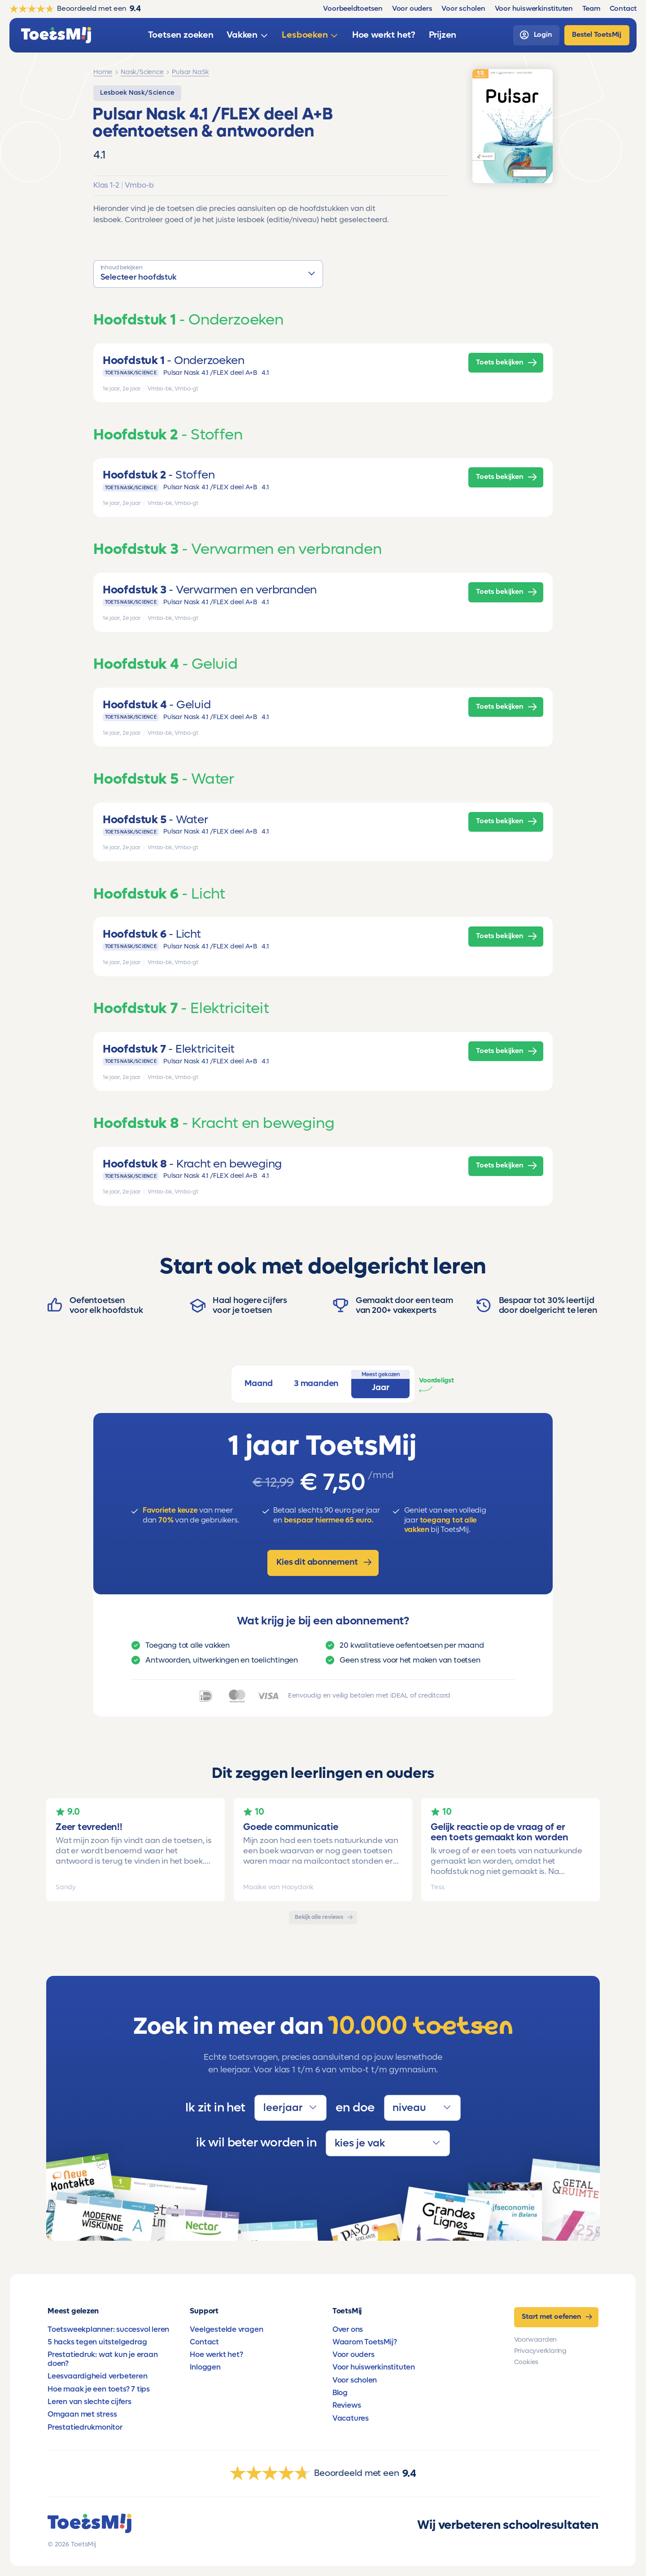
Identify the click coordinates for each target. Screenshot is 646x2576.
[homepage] (56, 35)
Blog (340, 2393)
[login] (536, 35)
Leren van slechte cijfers (89, 2402)
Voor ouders (353, 2355)
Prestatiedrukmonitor (85, 2427)
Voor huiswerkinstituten (373, 2367)
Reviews (346, 2405)
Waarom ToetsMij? (364, 2342)
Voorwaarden (535, 2339)
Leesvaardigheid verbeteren (98, 2376)
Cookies (526, 2362)
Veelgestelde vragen (226, 2330)
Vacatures (350, 2418)
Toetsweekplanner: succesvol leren (108, 2330)
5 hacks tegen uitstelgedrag (97, 2342)
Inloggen (205, 2367)
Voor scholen (354, 2380)
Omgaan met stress (82, 2414)
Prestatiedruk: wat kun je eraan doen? (103, 2359)
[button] (208, 273)
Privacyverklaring (540, 2351)
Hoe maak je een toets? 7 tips (99, 2389)
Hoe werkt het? (216, 2355)
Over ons (347, 2330)
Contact (204, 2342)
